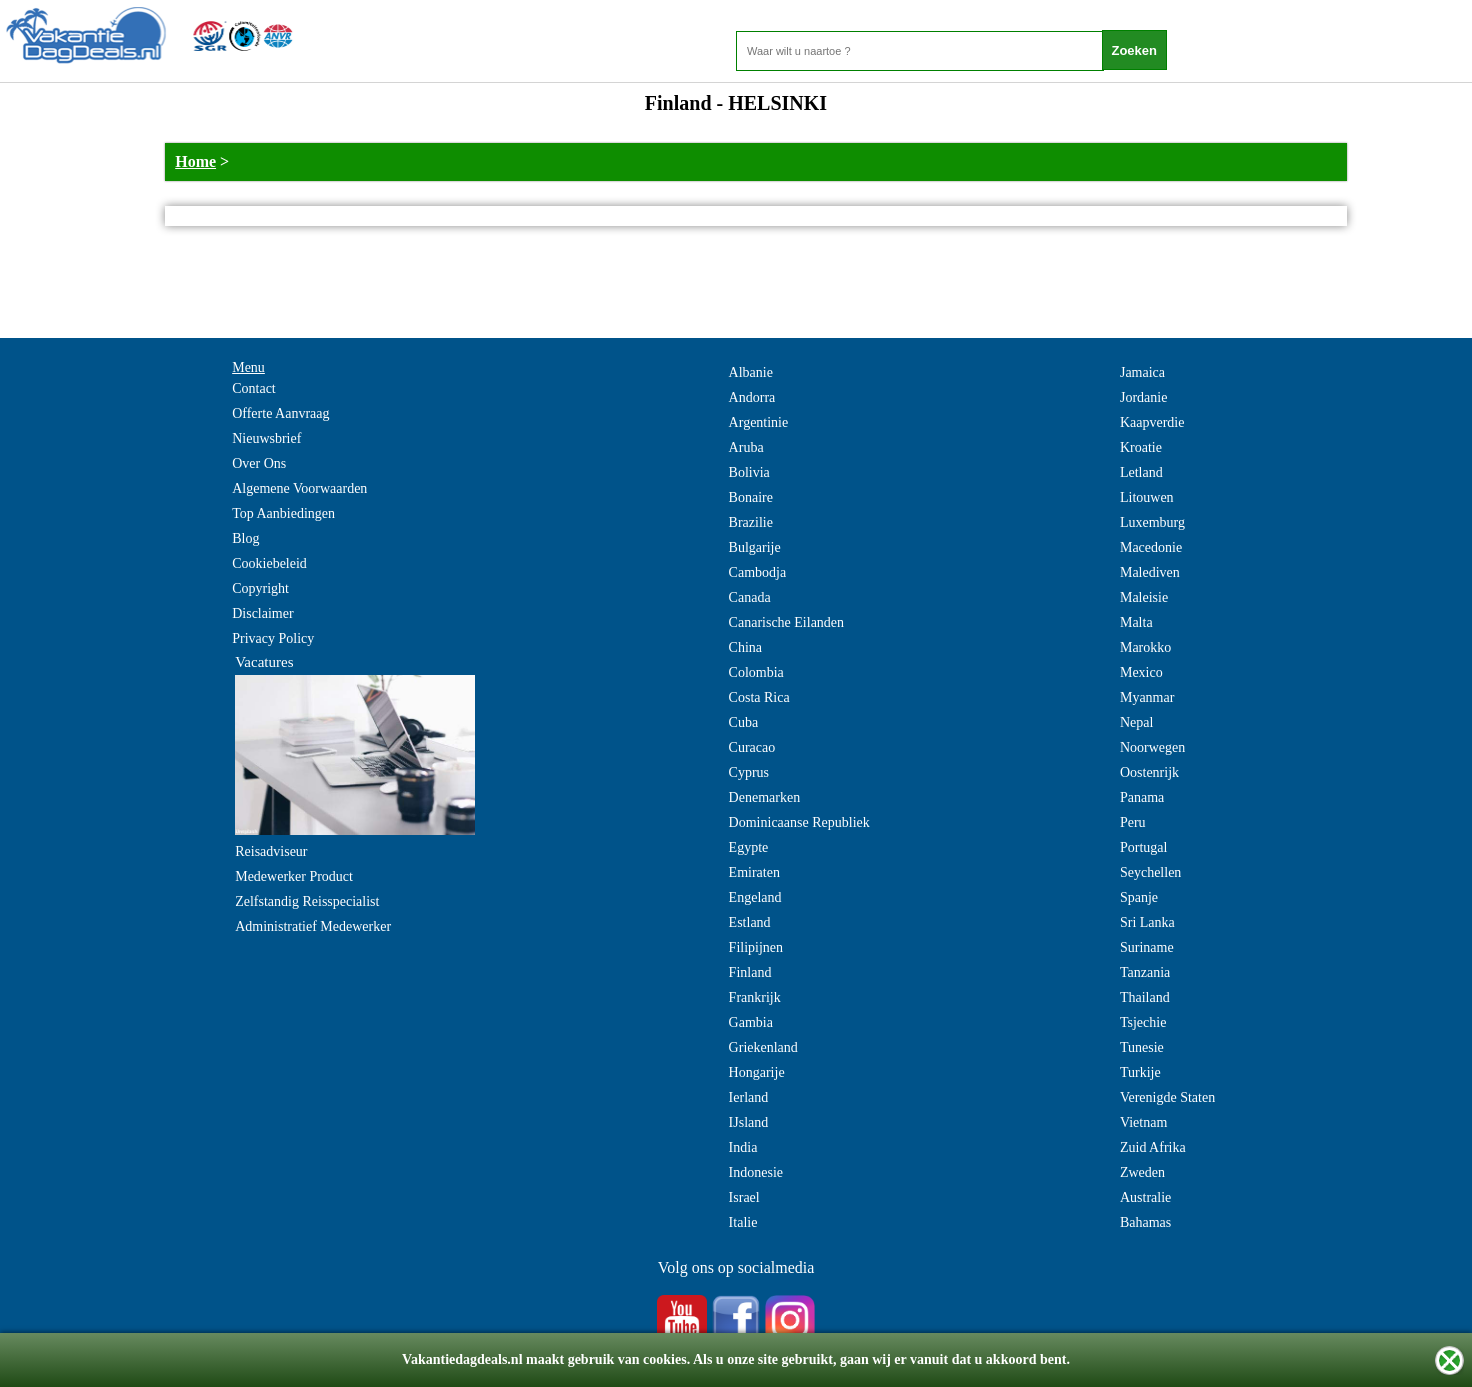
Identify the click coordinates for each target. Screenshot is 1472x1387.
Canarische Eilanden (786, 622)
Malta (1136, 622)
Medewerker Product (294, 876)
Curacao (752, 747)
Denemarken (765, 797)
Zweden (1142, 1172)
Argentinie (759, 422)
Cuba (744, 722)
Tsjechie (1143, 1022)
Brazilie (751, 522)
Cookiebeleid (269, 563)
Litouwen (1147, 497)
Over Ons (259, 463)
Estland (750, 922)
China (745, 647)
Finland (750, 972)
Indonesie (756, 1172)
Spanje (1139, 897)
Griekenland (763, 1047)
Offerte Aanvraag (280, 413)
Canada (750, 597)
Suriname (1147, 947)
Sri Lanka (1147, 922)
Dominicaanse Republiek (799, 822)
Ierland (749, 1097)
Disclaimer (262, 613)
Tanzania (1145, 972)
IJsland (749, 1122)
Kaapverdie (1152, 422)
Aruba (746, 447)
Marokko (1145, 647)
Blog (245, 538)
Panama (1142, 797)
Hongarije (757, 1072)
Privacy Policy (273, 638)
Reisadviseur (271, 851)
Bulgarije (755, 547)
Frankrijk (755, 997)
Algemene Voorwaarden (299, 488)
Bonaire (751, 497)
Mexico (1141, 672)
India (743, 1147)
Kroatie (1141, 447)
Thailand (1145, 997)
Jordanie (1143, 397)
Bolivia (749, 472)
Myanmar (1147, 697)
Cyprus (749, 772)
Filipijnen (756, 947)
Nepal (1136, 722)
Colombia (756, 672)
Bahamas (1145, 1222)
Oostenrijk (1149, 772)
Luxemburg (1152, 522)
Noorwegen (1152, 747)
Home (195, 161)
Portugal (1143, 847)
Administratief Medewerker (313, 926)
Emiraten (754, 872)
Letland (1141, 472)
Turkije (1140, 1072)
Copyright (260, 588)
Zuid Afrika (1153, 1147)
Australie (1145, 1197)
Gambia (751, 1022)
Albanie (751, 372)
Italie (743, 1222)
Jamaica (1142, 372)
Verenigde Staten (1167, 1097)
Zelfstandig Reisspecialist (307, 901)
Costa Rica (759, 697)
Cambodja (758, 572)
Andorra (752, 397)
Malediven (1150, 572)
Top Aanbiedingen (283, 513)
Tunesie (1142, 1047)
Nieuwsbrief (266, 438)
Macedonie (1151, 547)
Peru (1133, 822)
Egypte (749, 847)
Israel (744, 1197)
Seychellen (1150, 872)
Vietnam (1143, 1122)
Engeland (755, 897)
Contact (254, 388)
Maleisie (1144, 597)
